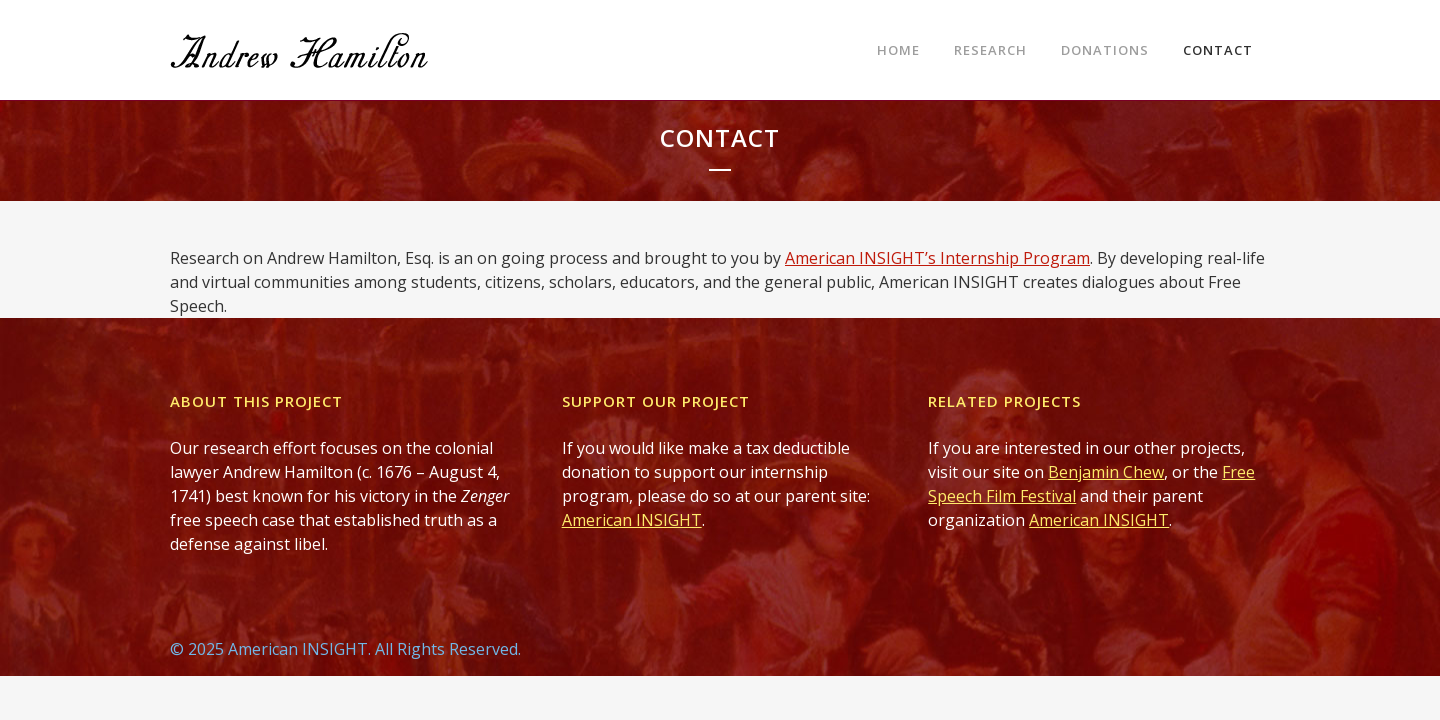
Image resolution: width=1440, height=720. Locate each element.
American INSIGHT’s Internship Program (937, 258)
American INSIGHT (632, 520)
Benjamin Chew (1106, 472)
